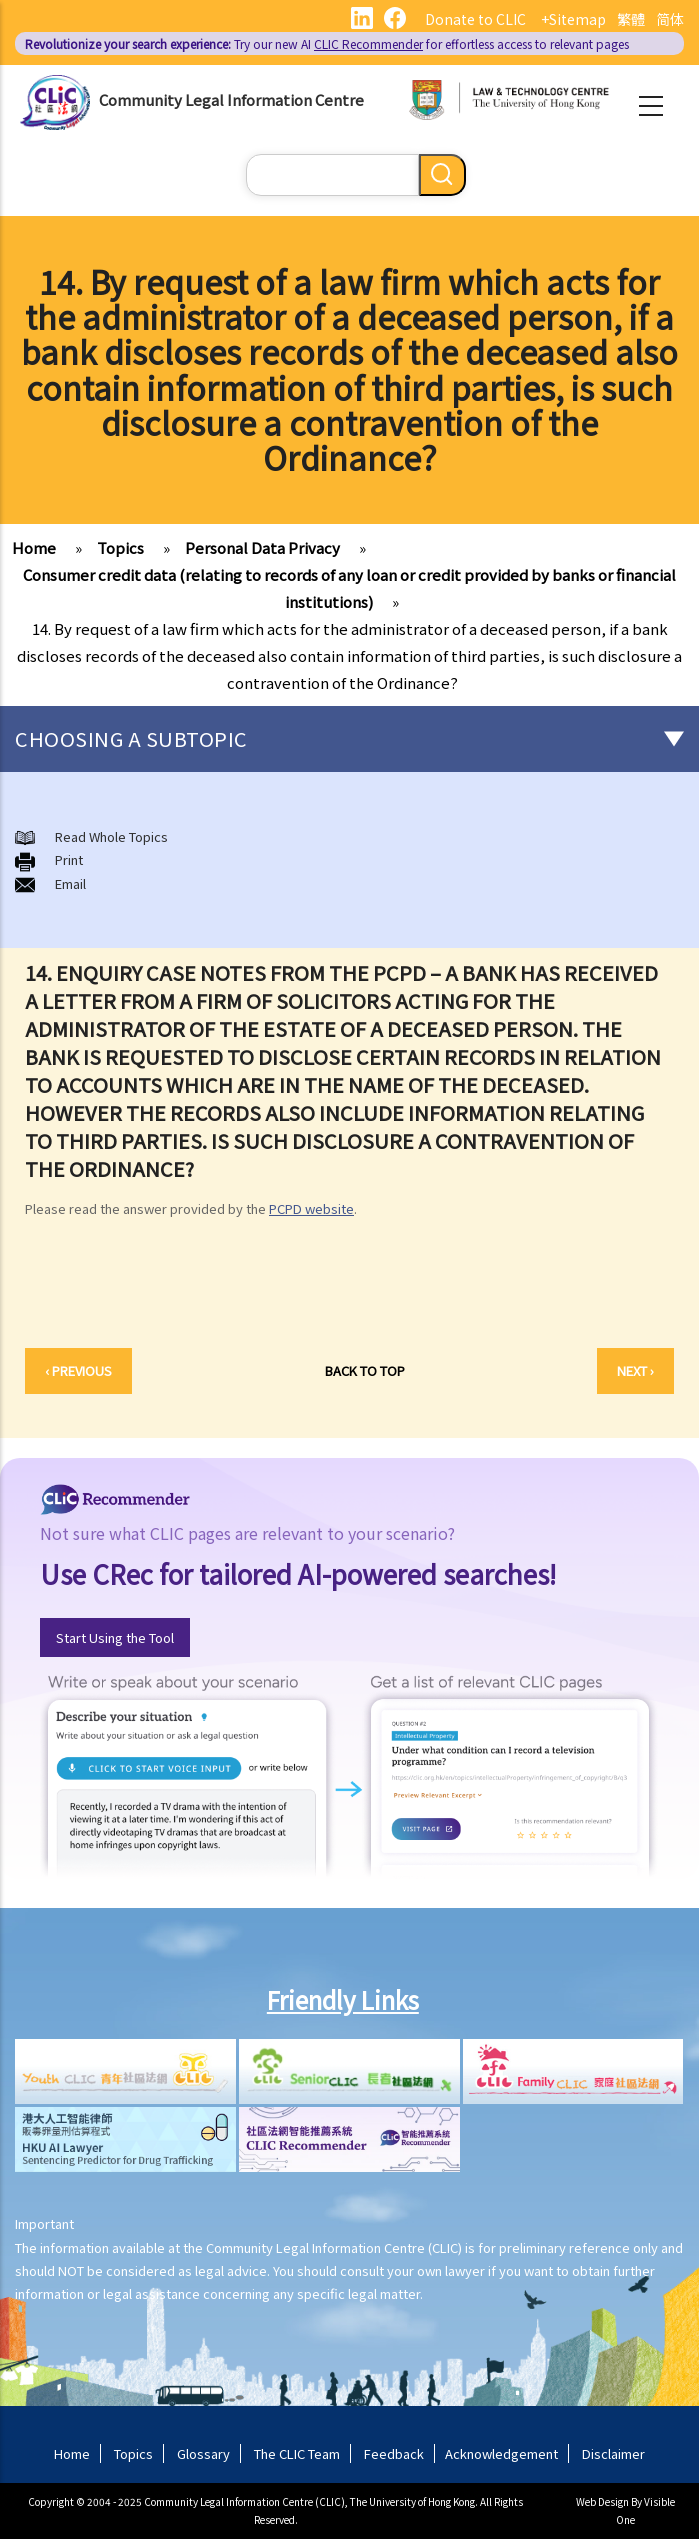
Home (34, 547)
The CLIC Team (297, 2453)
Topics (120, 547)
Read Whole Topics (111, 836)
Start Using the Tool (115, 1637)
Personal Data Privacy (262, 547)
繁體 (631, 19)
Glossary (203, 2453)
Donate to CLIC (475, 19)
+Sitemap (573, 19)
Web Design (602, 2501)
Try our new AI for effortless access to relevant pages (327, 43)
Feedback (394, 2453)
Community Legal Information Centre (231, 99)
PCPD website (311, 1208)
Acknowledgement (501, 2453)
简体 (670, 19)
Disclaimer (613, 2453)
